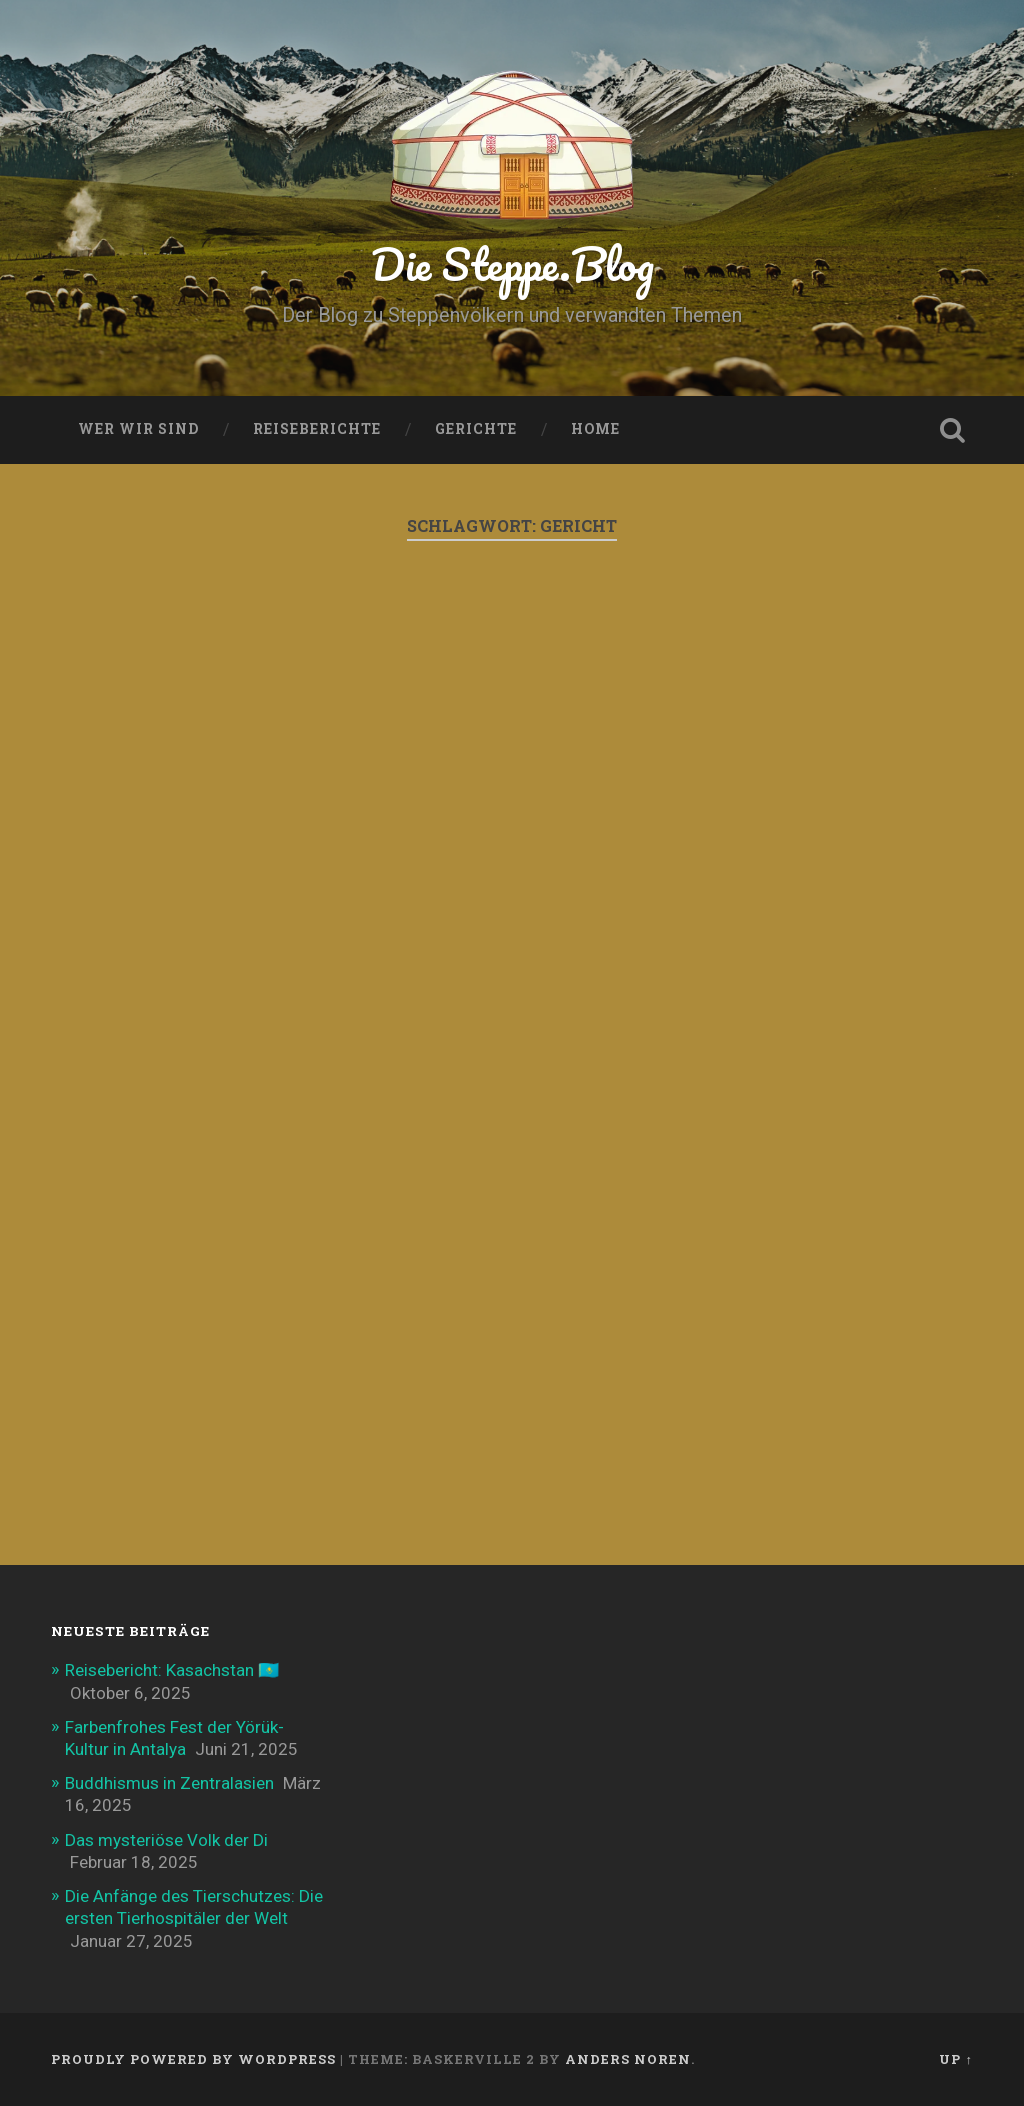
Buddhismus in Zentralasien (169, 1783)
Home (595, 429)
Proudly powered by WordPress (193, 2059)
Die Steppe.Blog (512, 263)
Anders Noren (628, 2059)
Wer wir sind (138, 429)
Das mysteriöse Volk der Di (166, 1840)
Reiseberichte (317, 429)
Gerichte (476, 429)
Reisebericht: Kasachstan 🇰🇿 (172, 1670)
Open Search (953, 430)
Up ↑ (955, 2059)
